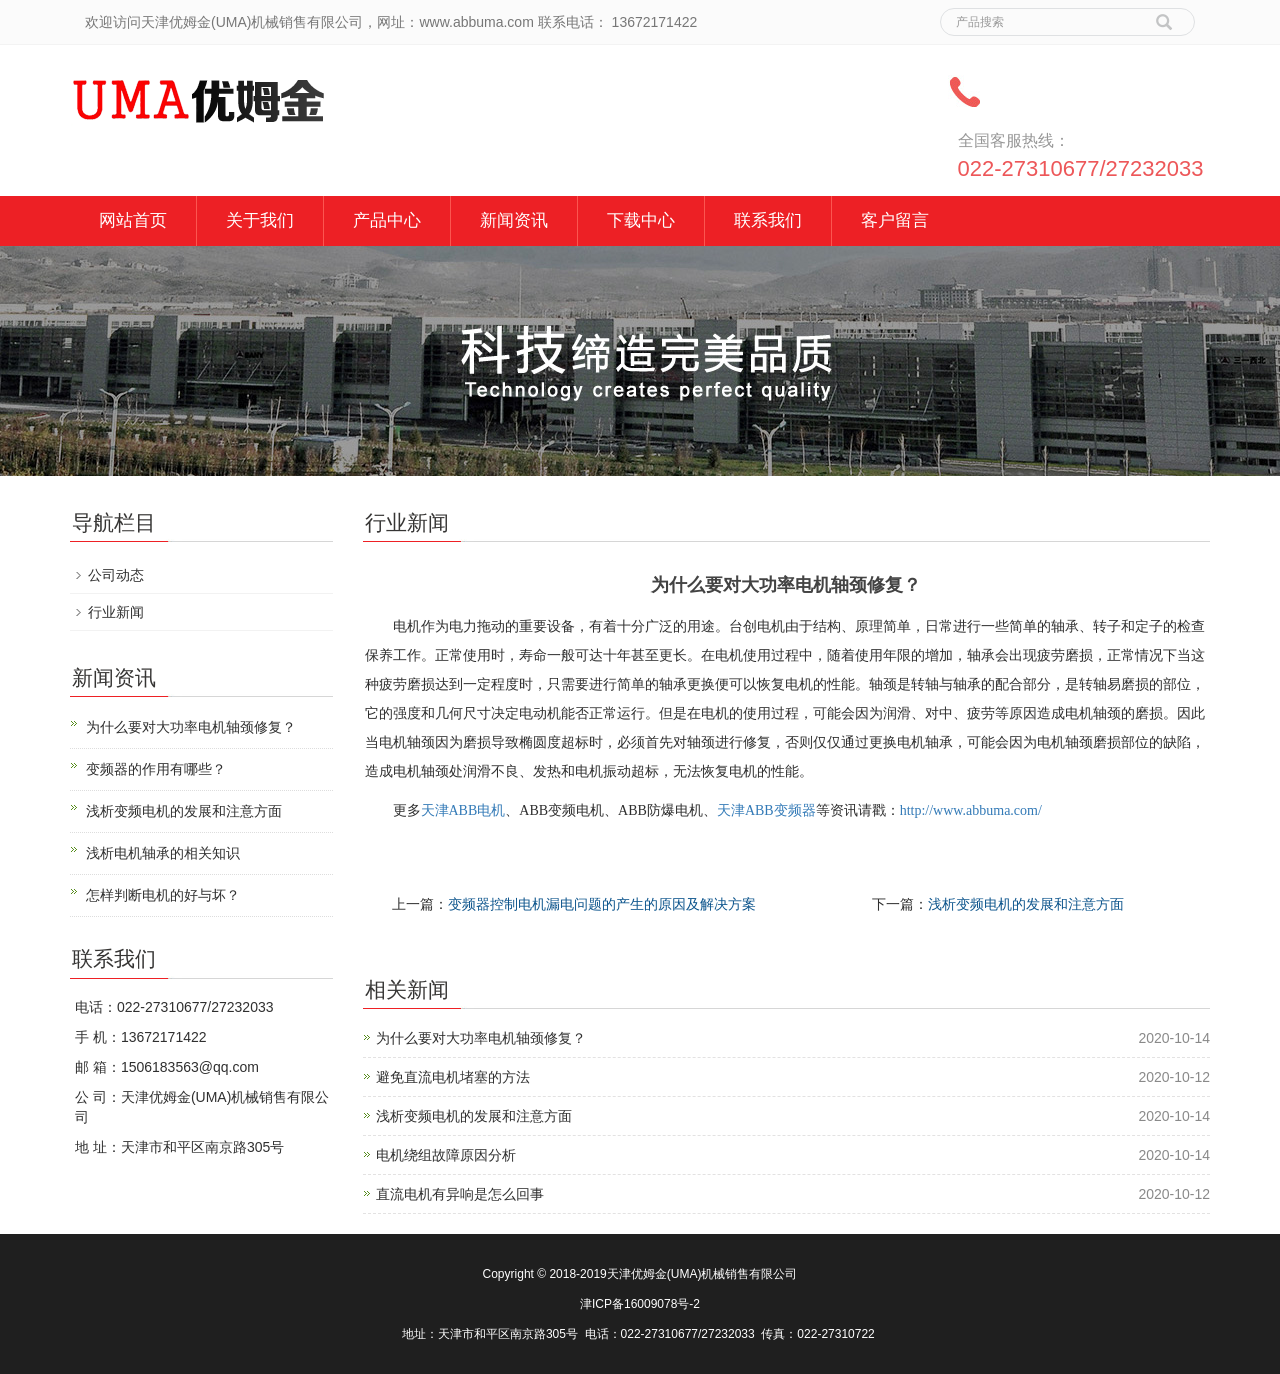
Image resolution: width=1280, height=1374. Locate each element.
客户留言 (895, 220)
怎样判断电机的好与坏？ (163, 895)
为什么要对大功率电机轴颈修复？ (481, 1038)
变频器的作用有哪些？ (156, 769)
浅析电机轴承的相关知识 (163, 853)
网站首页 (133, 220)
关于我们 (260, 220)
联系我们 (768, 220)
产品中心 (387, 220)
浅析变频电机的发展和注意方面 (1026, 904)
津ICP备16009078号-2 (640, 1304)
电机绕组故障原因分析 (446, 1155)
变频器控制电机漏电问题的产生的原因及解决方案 (602, 904)
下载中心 (641, 220)
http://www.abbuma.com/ (971, 810)
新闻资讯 (514, 220)
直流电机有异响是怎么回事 (460, 1194)
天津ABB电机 (463, 810)
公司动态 (116, 575)
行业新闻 (116, 612)
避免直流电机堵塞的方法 (453, 1077)
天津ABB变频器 (766, 810)
